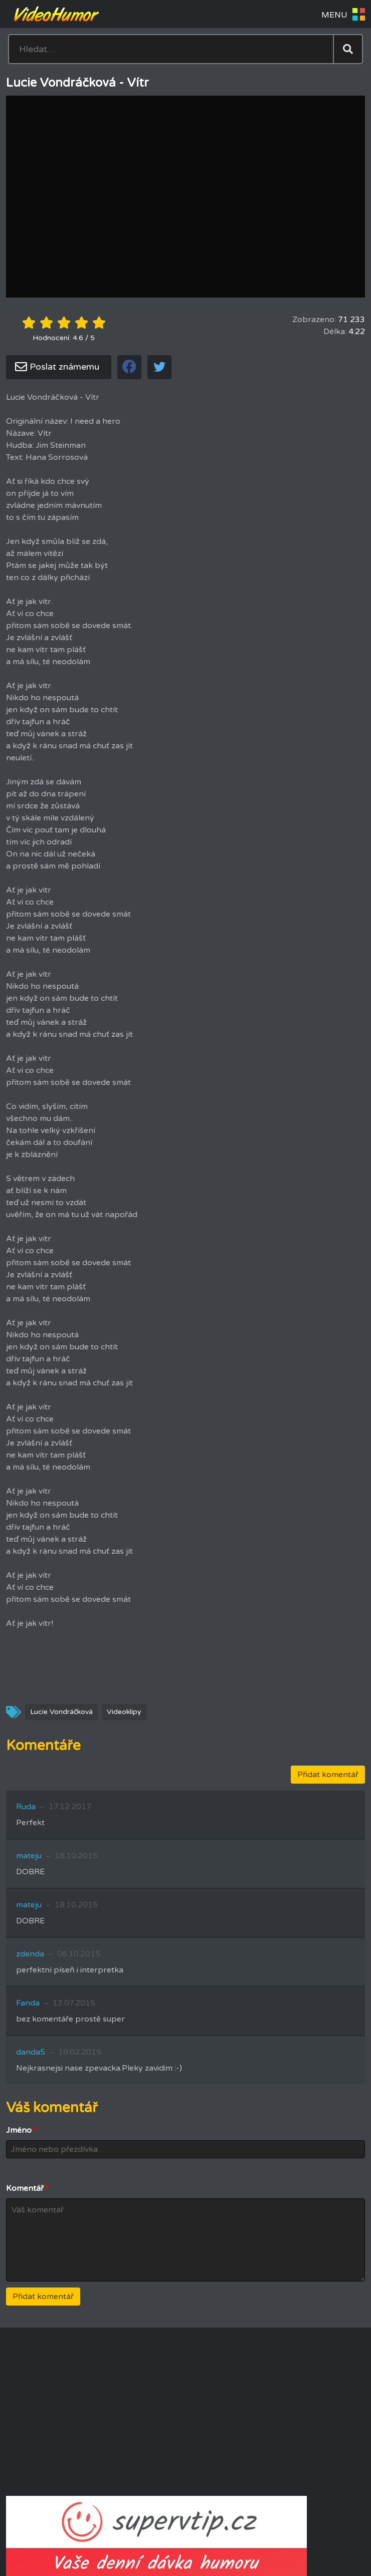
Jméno (21, 2130)
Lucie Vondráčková (61, 1711)
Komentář (27, 2188)
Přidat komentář (327, 1775)
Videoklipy (124, 1711)
